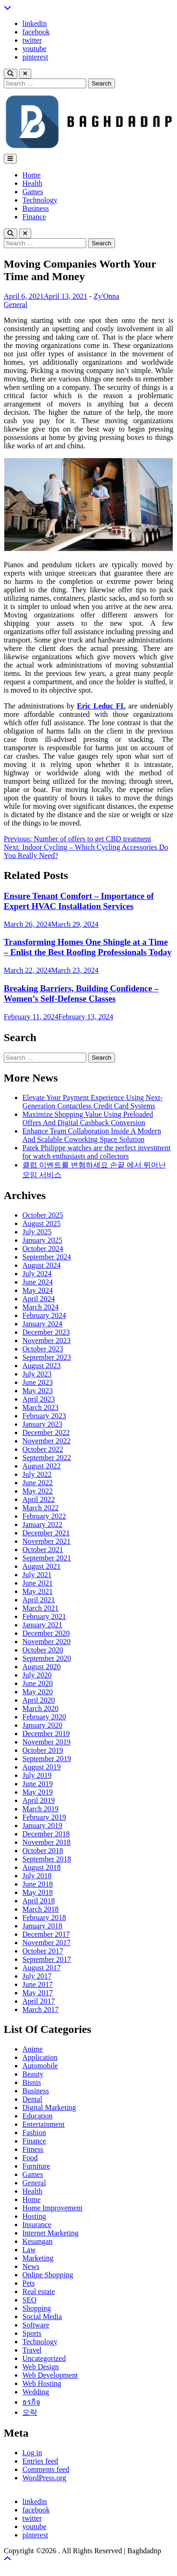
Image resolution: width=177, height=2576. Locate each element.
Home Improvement (52, 2208)
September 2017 (46, 1959)
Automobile (40, 2066)
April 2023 (38, 1399)
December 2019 (46, 1733)
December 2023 (46, 1332)
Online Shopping (47, 2275)
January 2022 (42, 1524)
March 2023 (40, 1407)
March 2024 (40, 1307)
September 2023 (46, 1357)
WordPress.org (44, 2478)
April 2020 (38, 1700)
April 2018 (38, 1901)
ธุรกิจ (31, 2402)
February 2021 (44, 1616)
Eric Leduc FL (101, 706)
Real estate (38, 2291)
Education (37, 2116)
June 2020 (37, 1683)
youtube (34, 48)
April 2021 (38, 1600)
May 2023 (37, 1391)
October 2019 (42, 1750)
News (30, 2266)
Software (35, 2325)
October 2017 (42, 1951)
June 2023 (37, 1382)
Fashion (34, 2133)
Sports (31, 2333)
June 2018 (37, 1884)
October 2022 (42, 1449)
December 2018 (46, 1834)
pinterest (35, 57)
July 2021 (37, 1575)
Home (31, 175)
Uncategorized (44, 2358)
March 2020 (40, 1708)
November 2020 (46, 1641)
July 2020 (37, 1675)
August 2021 (41, 1566)
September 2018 (46, 1859)
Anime (32, 2049)
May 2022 (37, 1491)
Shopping (36, 2308)
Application (40, 2057)
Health (32, 183)
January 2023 (42, 1424)
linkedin (34, 23)
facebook (36, 32)
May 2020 (37, 1692)
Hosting (34, 2216)
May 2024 (37, 1290)
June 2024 (37, 1282)
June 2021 (37, 1583)
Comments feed (45, 2469)
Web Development (50, 2375)
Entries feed (40, 2461)
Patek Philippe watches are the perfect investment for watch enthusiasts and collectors (96, 1152)
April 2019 (38, 1800)
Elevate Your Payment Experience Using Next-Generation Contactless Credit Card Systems (92, 1102)
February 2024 (44, 1315)
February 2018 (44, 1917)
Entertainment (43, 2124)
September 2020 (46, 1658)
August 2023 (41, 1366)
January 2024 (42, 1324)
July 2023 (37, 1374)
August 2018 (41, 1867)
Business (35, 208)
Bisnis (31, 2082)
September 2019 (46, 1759)
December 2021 (46, 1533)
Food (30, 2158)
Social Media (42, 2316)
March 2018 (40, 1909)
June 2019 (37, 1784)
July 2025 (37, 1232)
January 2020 (42, 1725)
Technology (39, 200)
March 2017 (40, 2009)
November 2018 (46, 1842)
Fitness (32, 2149)
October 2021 (42, 1549)
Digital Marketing (49, 2107)
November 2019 (46, 1742)
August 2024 (41, 1265)
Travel (31, 2350)
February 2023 (44, 1416)
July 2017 (37, 1976)
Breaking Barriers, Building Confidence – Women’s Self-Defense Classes (81, 993)
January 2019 (42, 1825)
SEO (29, 2300)
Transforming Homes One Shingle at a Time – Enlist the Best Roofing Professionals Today (87, 947)
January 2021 (42, 1625)
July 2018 (37, 1876)
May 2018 (37, 1892)
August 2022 (41, 1466)
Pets (28, 2283)
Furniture (36, 2166)
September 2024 (46, 1257)
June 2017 (37, 1984)
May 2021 (37, 1591)
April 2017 (38, 2001)
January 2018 (42, 1926)
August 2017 (41, 1968)
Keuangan (37, 2241)
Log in (32, 2453)
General (15, 304)
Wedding (35, 2392)
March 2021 (40, 1608)
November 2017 (46, 1943)
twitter (32, 40)
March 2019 (40, 1809)
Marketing (38, 2258)
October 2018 (42, 1851)
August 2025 (41, 1223)
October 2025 (42, 1215)
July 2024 (37, 1274)
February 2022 (44, 1516)
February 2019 (44, 1817)
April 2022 (38, 1499)
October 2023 (42, 1349)
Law (28, 2250)
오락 (29, 2412)
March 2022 (40, 1508)
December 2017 (46, 1934)
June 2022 (37, 1483)
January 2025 (42, 1240)
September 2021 (46, 1558)
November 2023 (46, 1340)
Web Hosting (41, 2383)
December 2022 (46, 1432)
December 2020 (46, 1633)
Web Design (40, 2367)
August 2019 (41, 1767)
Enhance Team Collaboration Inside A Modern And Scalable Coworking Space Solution (91, 1135)
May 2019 (37, 1792)
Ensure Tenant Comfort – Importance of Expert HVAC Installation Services (79, 901)
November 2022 (46, 1441)
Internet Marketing (50, 2233)
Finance (34, 217)
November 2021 (46, 1541)
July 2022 (37, 1474)
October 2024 (42, 1248)
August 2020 (41, 1667)
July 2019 (37, 1775)
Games (32, 192)
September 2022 (46, 1458)
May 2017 (37, 1993)
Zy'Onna (106, 296)
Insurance (36, 2225)
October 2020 (42, 1650)
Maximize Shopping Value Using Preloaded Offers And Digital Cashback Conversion (87, 1118)
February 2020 (44, 1717)
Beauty (32, 2074)
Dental (32, 2099)
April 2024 (38, 1299)
